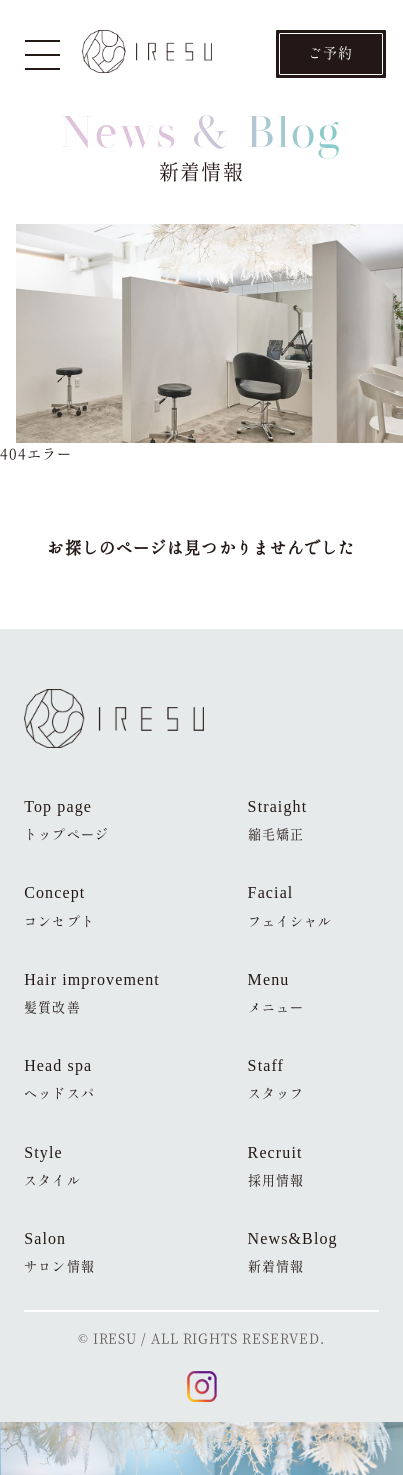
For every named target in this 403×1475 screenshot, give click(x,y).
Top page (66, 820)
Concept (59, 906)
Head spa (59, 1079)
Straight (278, 820)
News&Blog (293, 1252)
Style (52, 1166)
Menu (276, 993)
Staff (276, 1079)
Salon (59, 1252)
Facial (290, 906)
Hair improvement (92, 993)
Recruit (276, 1166)
